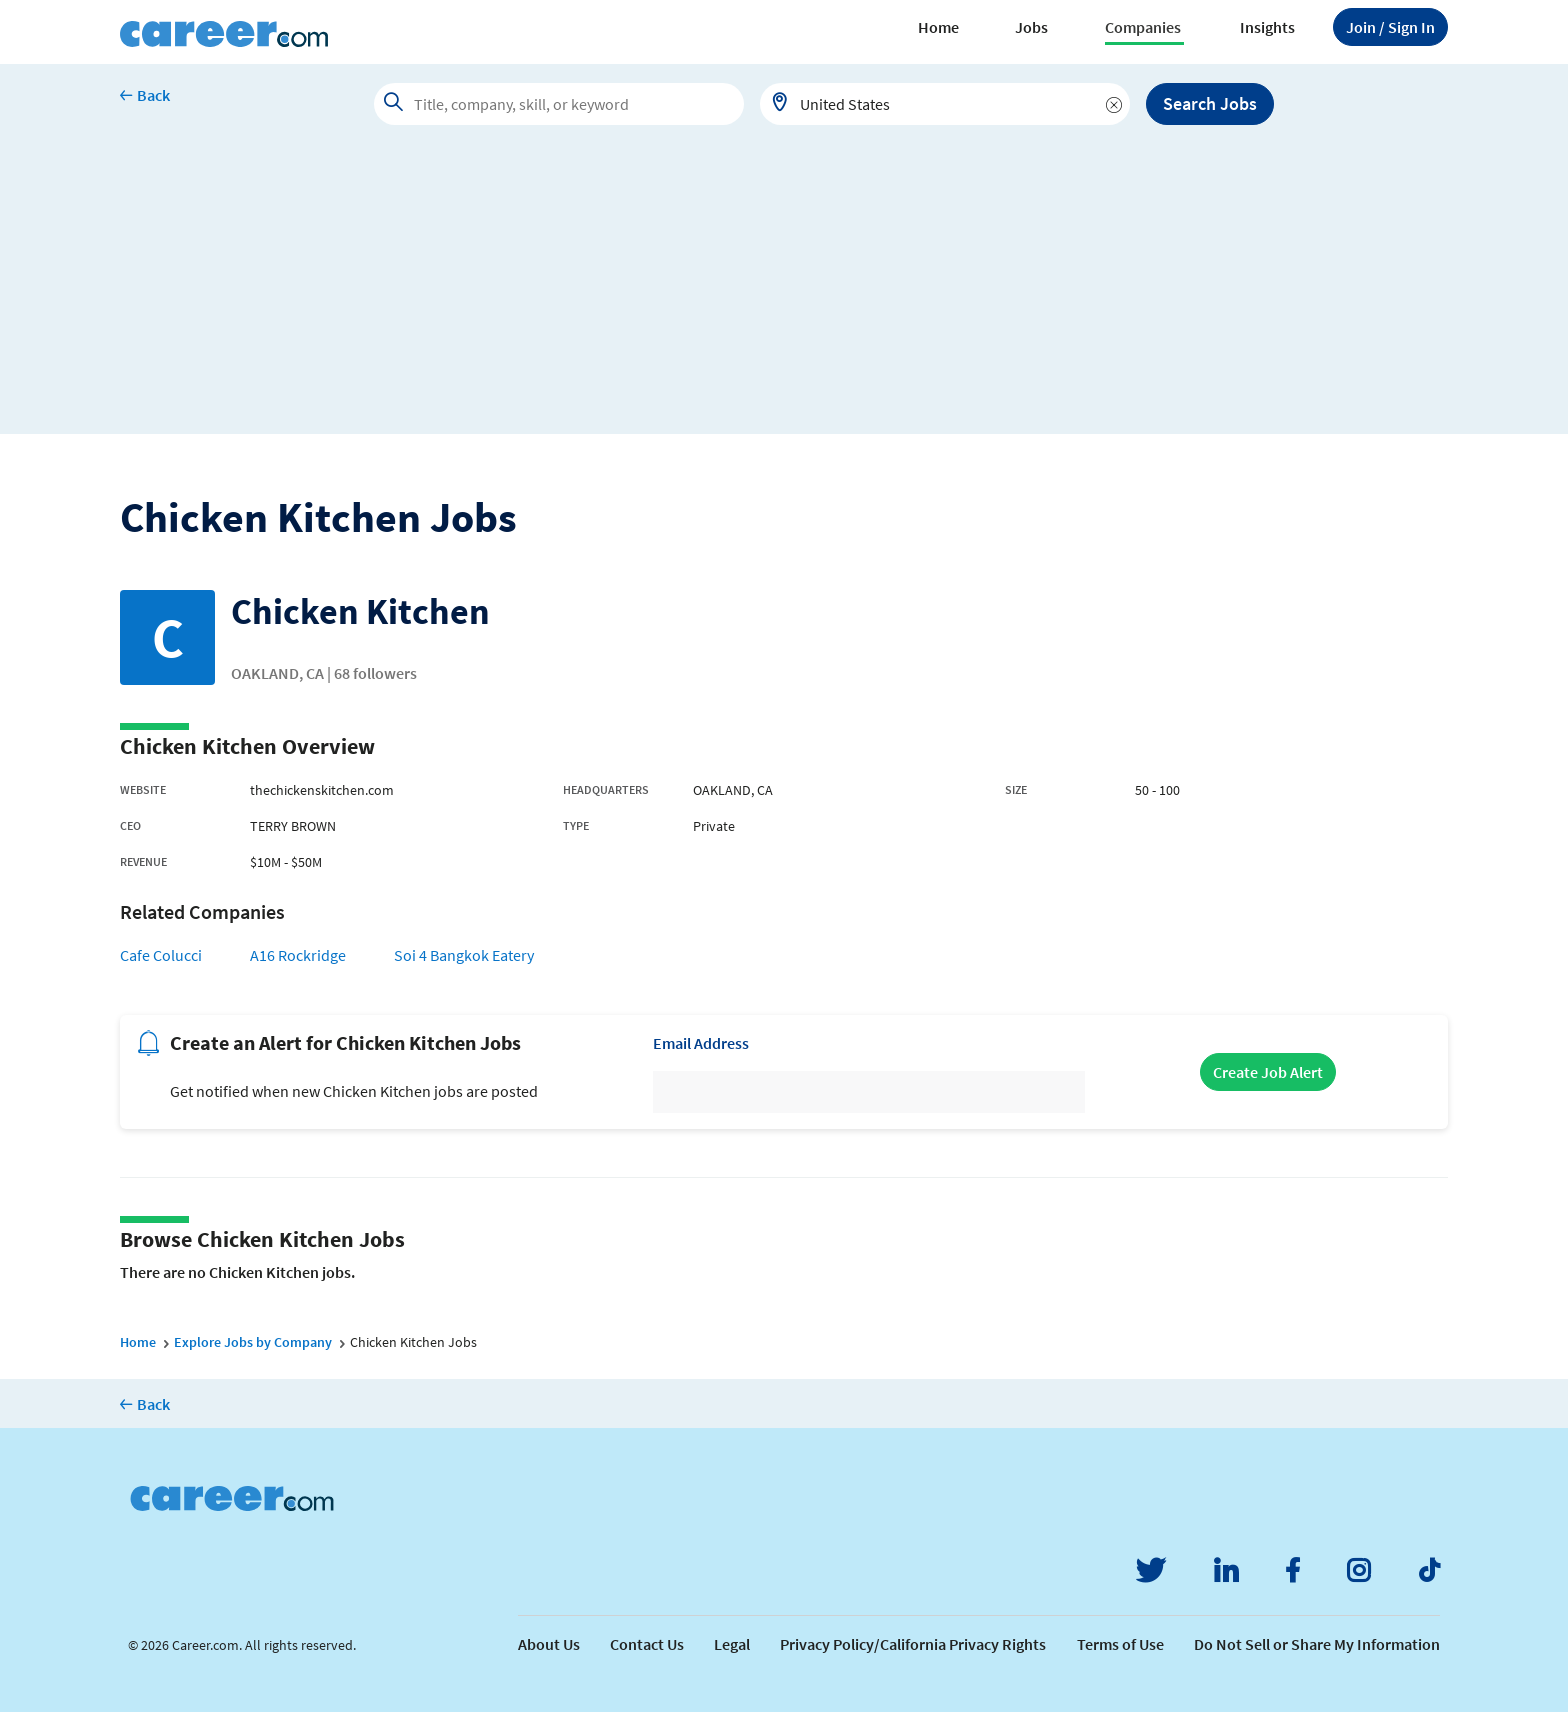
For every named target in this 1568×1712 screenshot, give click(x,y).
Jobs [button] (1031, 27)
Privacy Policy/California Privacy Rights (913, 1644)
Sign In (1390, 27)
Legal (732, 1644)
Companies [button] (1143, 27)
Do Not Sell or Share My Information (1317, 1644)
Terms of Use (1120, 1644)
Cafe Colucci (161, 955)
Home (938, 27)
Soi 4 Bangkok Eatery (464, 955)
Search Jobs (1210, 103)
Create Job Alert (1268, 1072)
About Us (549, 1644)
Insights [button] (1267, 27)
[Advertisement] (784, 294)
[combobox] (945, 104)
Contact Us (647, 1644)
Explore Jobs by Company (253, 1342)
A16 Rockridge (298, 955)
